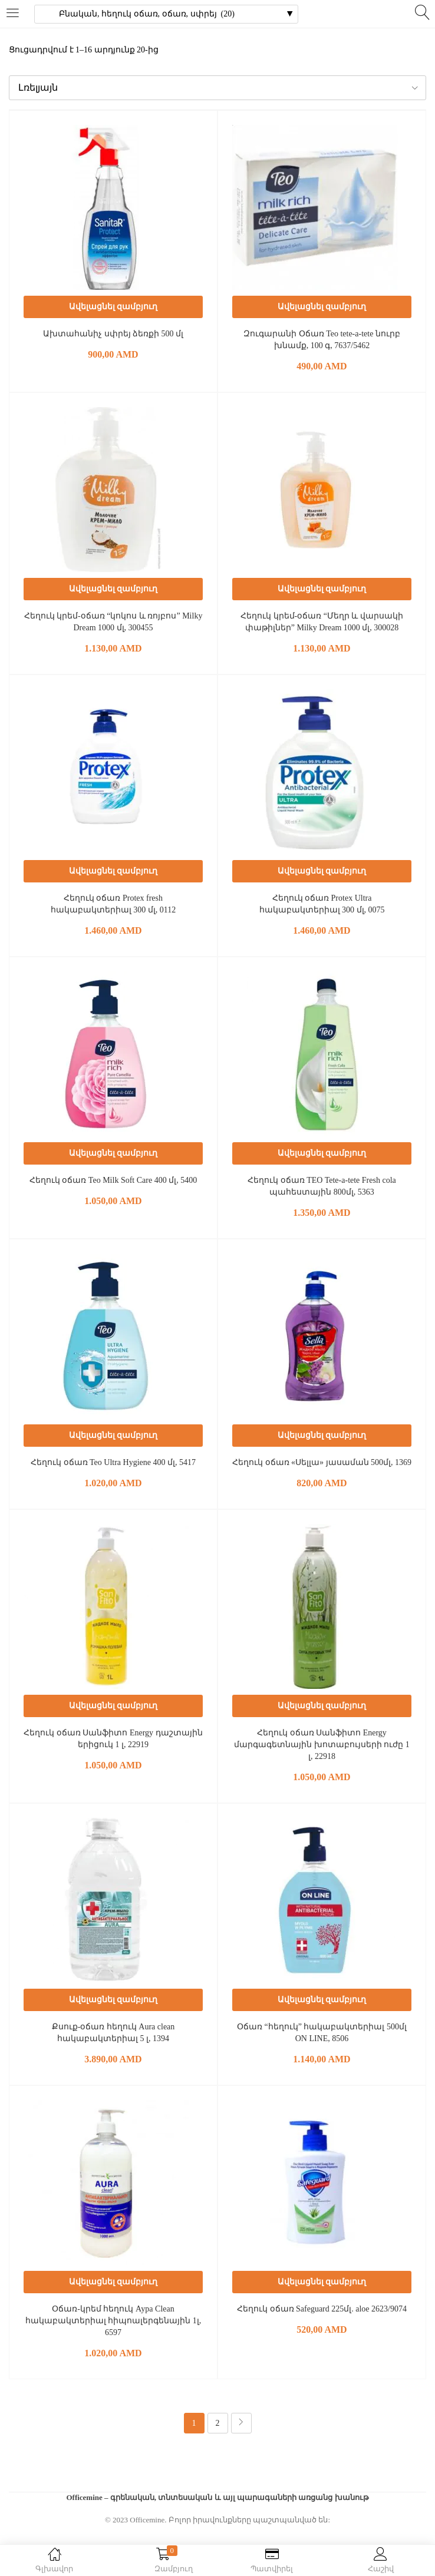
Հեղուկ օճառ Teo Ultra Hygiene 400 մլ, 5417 (113, 1462)
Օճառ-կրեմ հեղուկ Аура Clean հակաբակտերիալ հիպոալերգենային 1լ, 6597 (113, 2320)
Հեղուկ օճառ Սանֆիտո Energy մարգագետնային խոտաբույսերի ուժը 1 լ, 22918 (322, 1744)
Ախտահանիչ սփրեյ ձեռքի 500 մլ (113, 333)
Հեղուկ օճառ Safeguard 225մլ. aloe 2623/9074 (322, 2308)
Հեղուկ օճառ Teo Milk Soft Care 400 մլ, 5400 (113, 1180)
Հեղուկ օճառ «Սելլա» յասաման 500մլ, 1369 (321, 1462)
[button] (217, 87)
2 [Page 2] (218, 2423)
